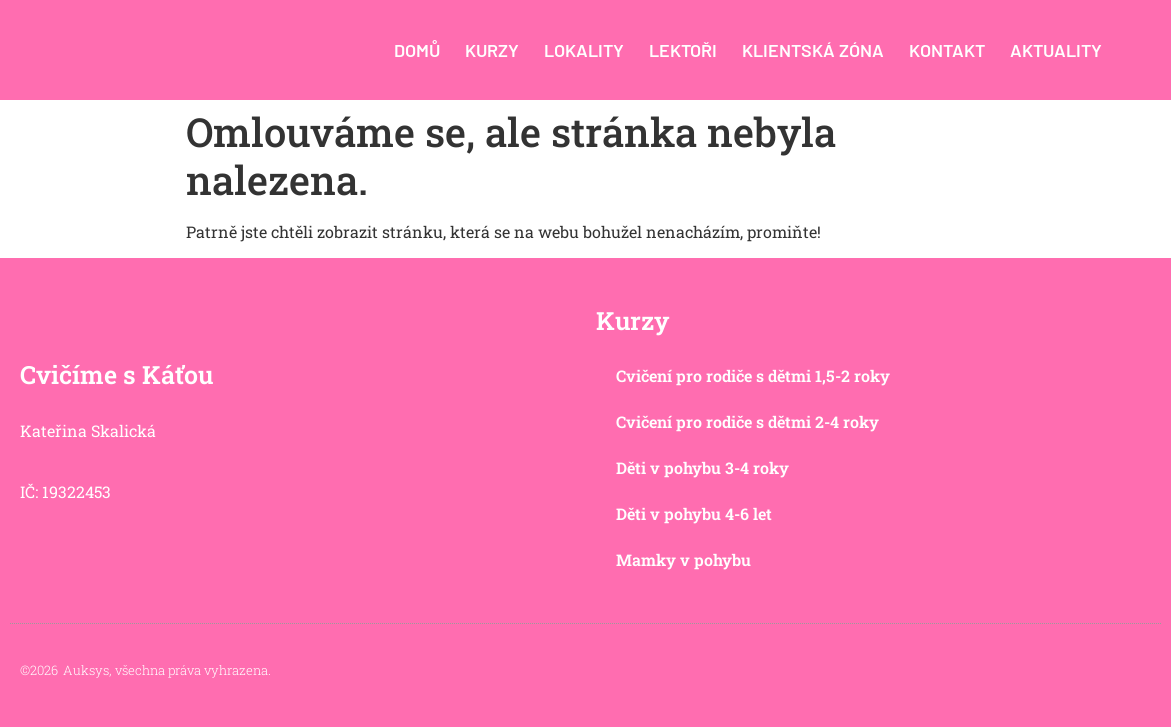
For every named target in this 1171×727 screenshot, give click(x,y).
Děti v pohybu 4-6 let (694, 513)
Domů (417, 50)
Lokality (584, 50)
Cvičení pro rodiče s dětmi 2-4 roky (747, 421)
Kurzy (492, 50)
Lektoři (683, 50)
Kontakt (947, 50)
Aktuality (1056, 50)
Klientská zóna (813, 50)
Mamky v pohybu (683, 559)
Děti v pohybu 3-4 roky (702, 467)
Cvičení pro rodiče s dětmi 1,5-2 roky (753, 375)
